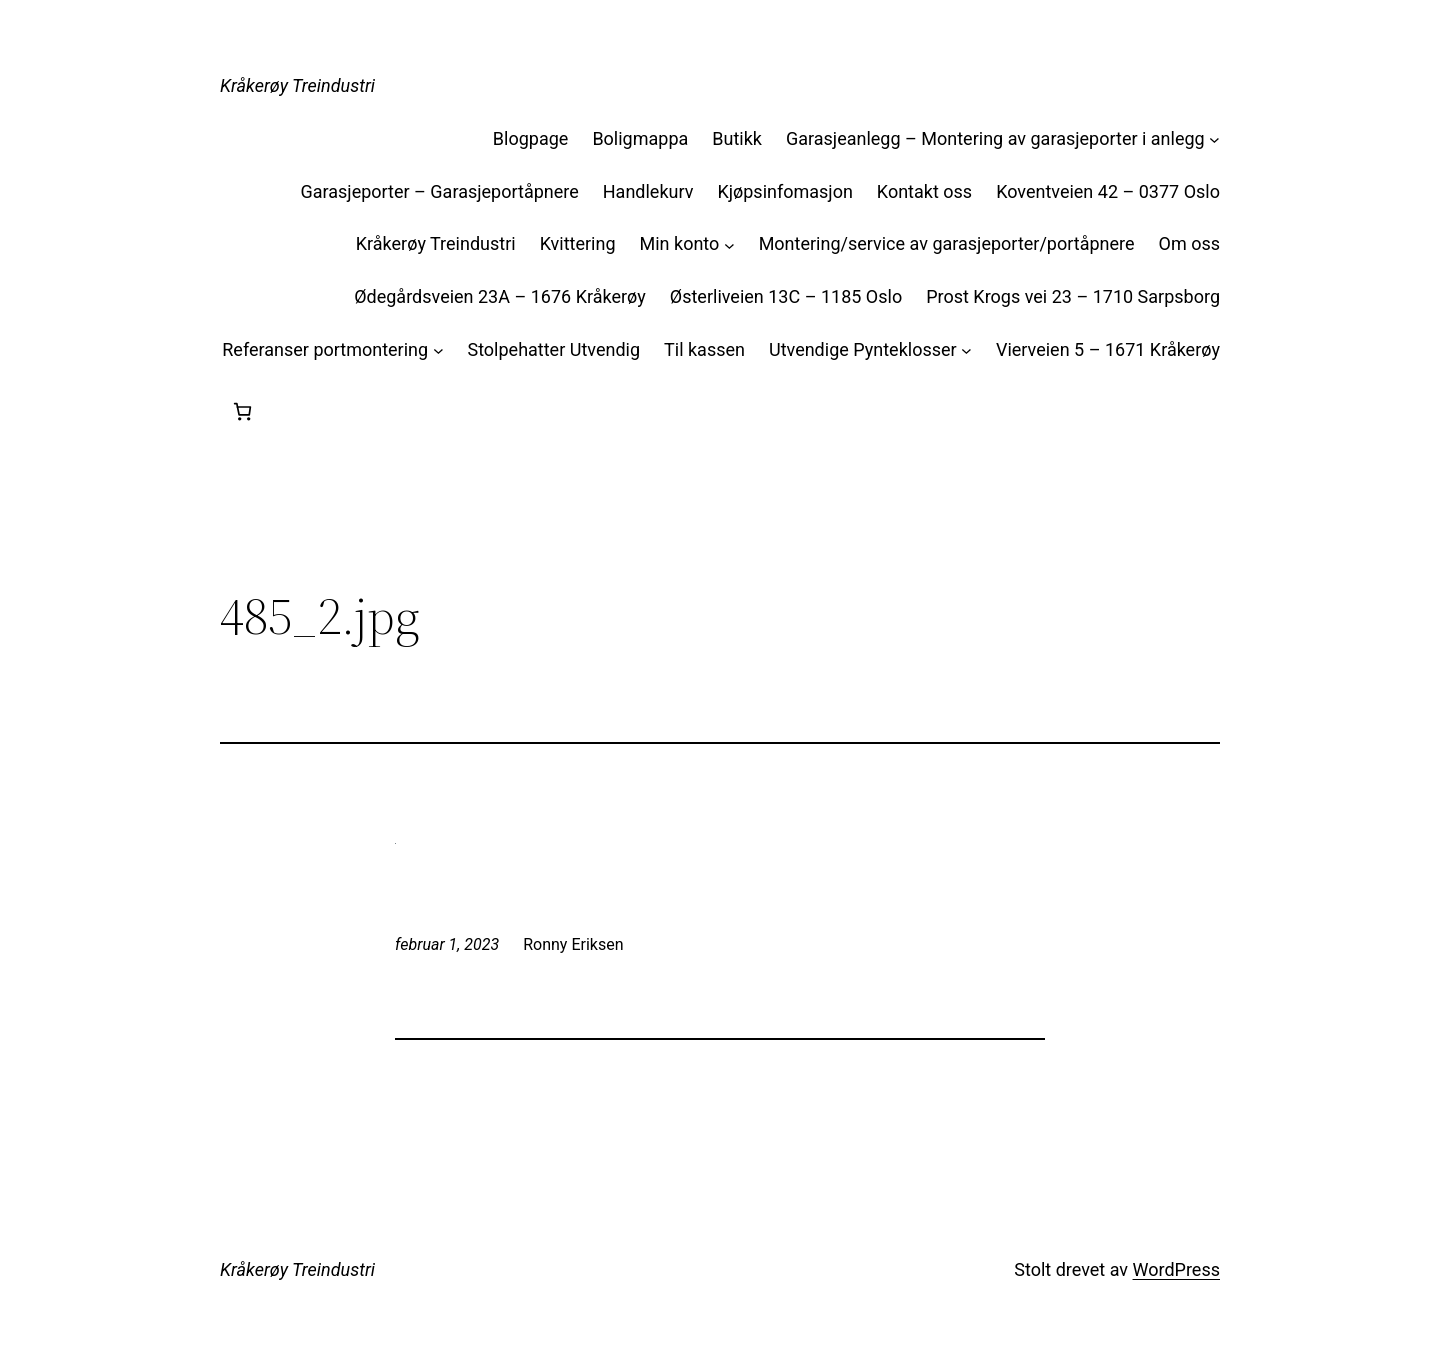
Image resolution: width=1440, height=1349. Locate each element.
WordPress (1176, 1269)
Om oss (1189, 243)
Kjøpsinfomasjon (784, 191)
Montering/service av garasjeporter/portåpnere (947, 243)
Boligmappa (640, 138)
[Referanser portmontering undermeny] (438, 350)
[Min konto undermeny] (729, 244)
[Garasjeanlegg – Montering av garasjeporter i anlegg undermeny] (1214, 139)
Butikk (737, 138)
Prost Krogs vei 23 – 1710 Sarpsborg (1073, 296)
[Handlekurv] (242, 411)
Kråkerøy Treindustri (297, 85)
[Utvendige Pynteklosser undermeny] (966, 350)
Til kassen (704, 349)
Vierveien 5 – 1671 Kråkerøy (1108, 349)
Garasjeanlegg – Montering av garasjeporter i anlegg (995, 138)
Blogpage (531, 138)
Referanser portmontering (325, 349)
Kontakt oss (924, 191)
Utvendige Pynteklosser (863, 349)
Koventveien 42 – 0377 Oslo (1108, 191)
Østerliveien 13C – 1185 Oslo (786, 296)
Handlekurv (648, 191)
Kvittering (578, 243)
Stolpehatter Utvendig (553, 349)
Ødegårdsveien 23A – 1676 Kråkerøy (500, 296)
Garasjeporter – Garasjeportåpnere (439, 191)
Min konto (680, 243)
